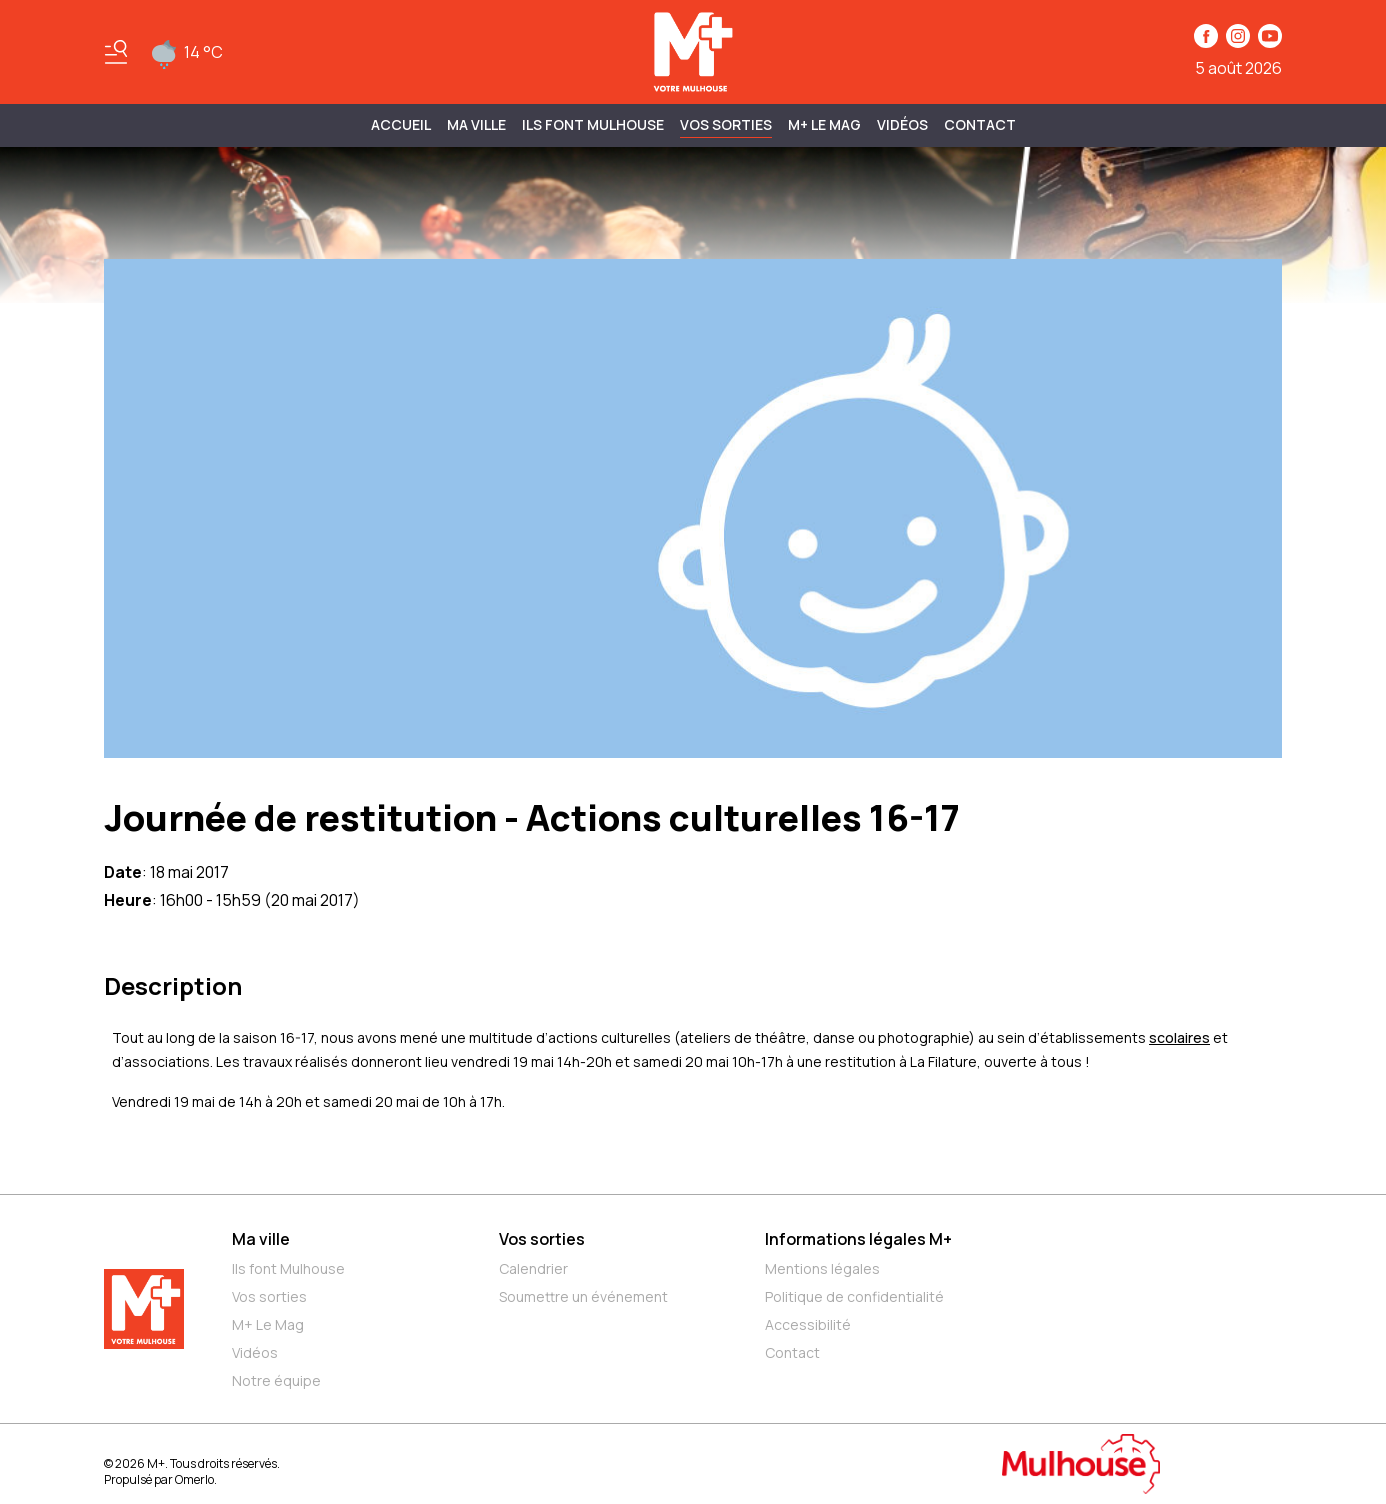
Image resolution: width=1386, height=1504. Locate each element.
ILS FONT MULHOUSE (593, 124)
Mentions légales (822, 1268)
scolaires (1179, 1037)
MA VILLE (476, 124)
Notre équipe (276, 1380)
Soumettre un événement (583, 1296)
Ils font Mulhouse (288, 1268)
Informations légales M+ (858, 1239)
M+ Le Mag (824, 124)
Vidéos (902, 124)
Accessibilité (808, 1324)
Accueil (401, 124)
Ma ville (261, 1239)
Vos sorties (726, 124)
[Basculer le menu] (116, 52)
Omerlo (194, 1479)
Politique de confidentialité (854, 1296)
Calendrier (533, 1268)
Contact (980, 124)
